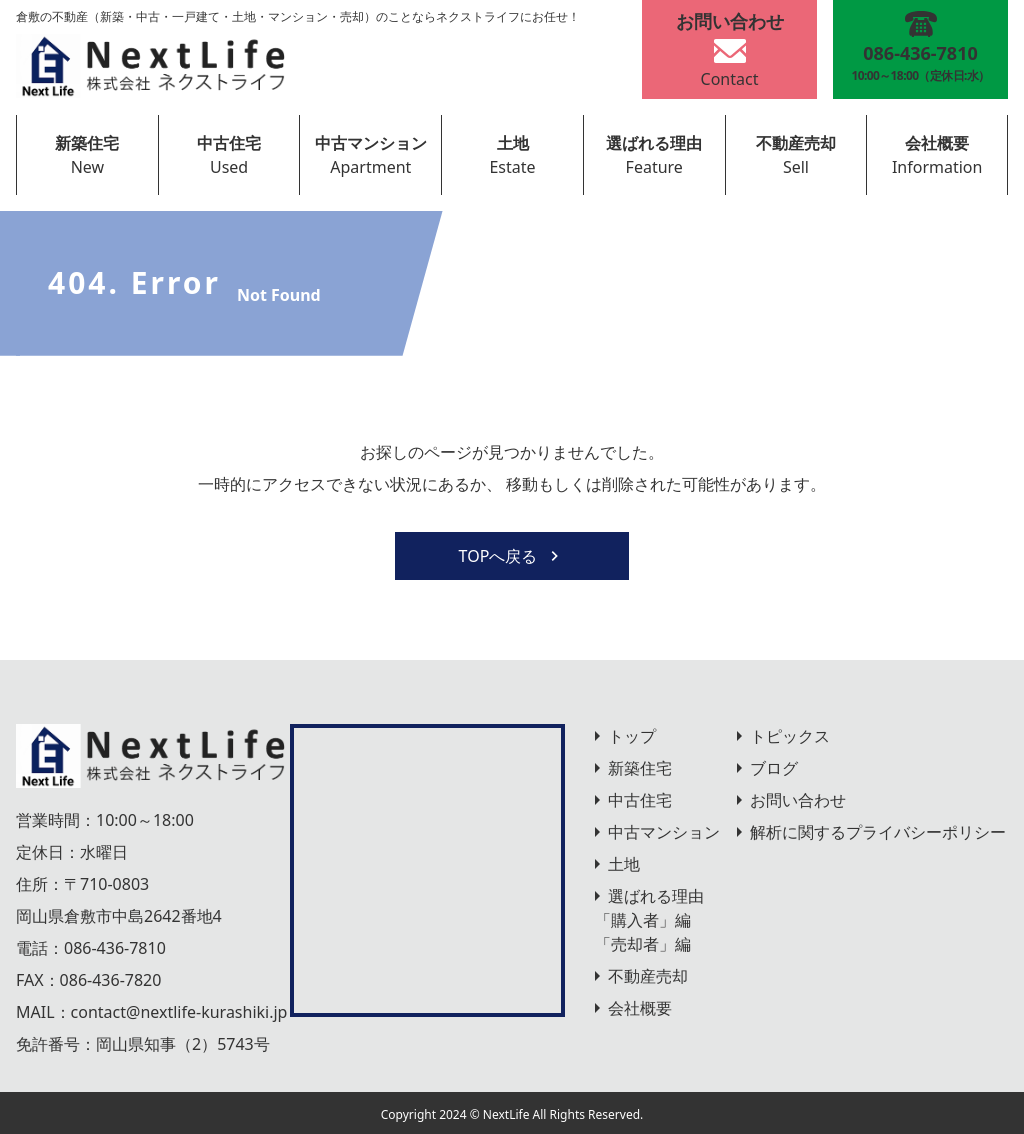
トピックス (790, 736)
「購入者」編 (643, 920)
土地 (513, 143)
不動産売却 (796, 143)
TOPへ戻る (512, 556)
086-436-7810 (115, 948)
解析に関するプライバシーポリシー (878, 832)
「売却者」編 (643, 944)
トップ (632, 736)
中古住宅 (229, 143)
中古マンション (371, 143)
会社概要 (937, 143)
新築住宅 (87, 143)
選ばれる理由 (654, 143)
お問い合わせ (798, 800)
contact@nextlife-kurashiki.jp (179, 1012)
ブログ (774, 768)
